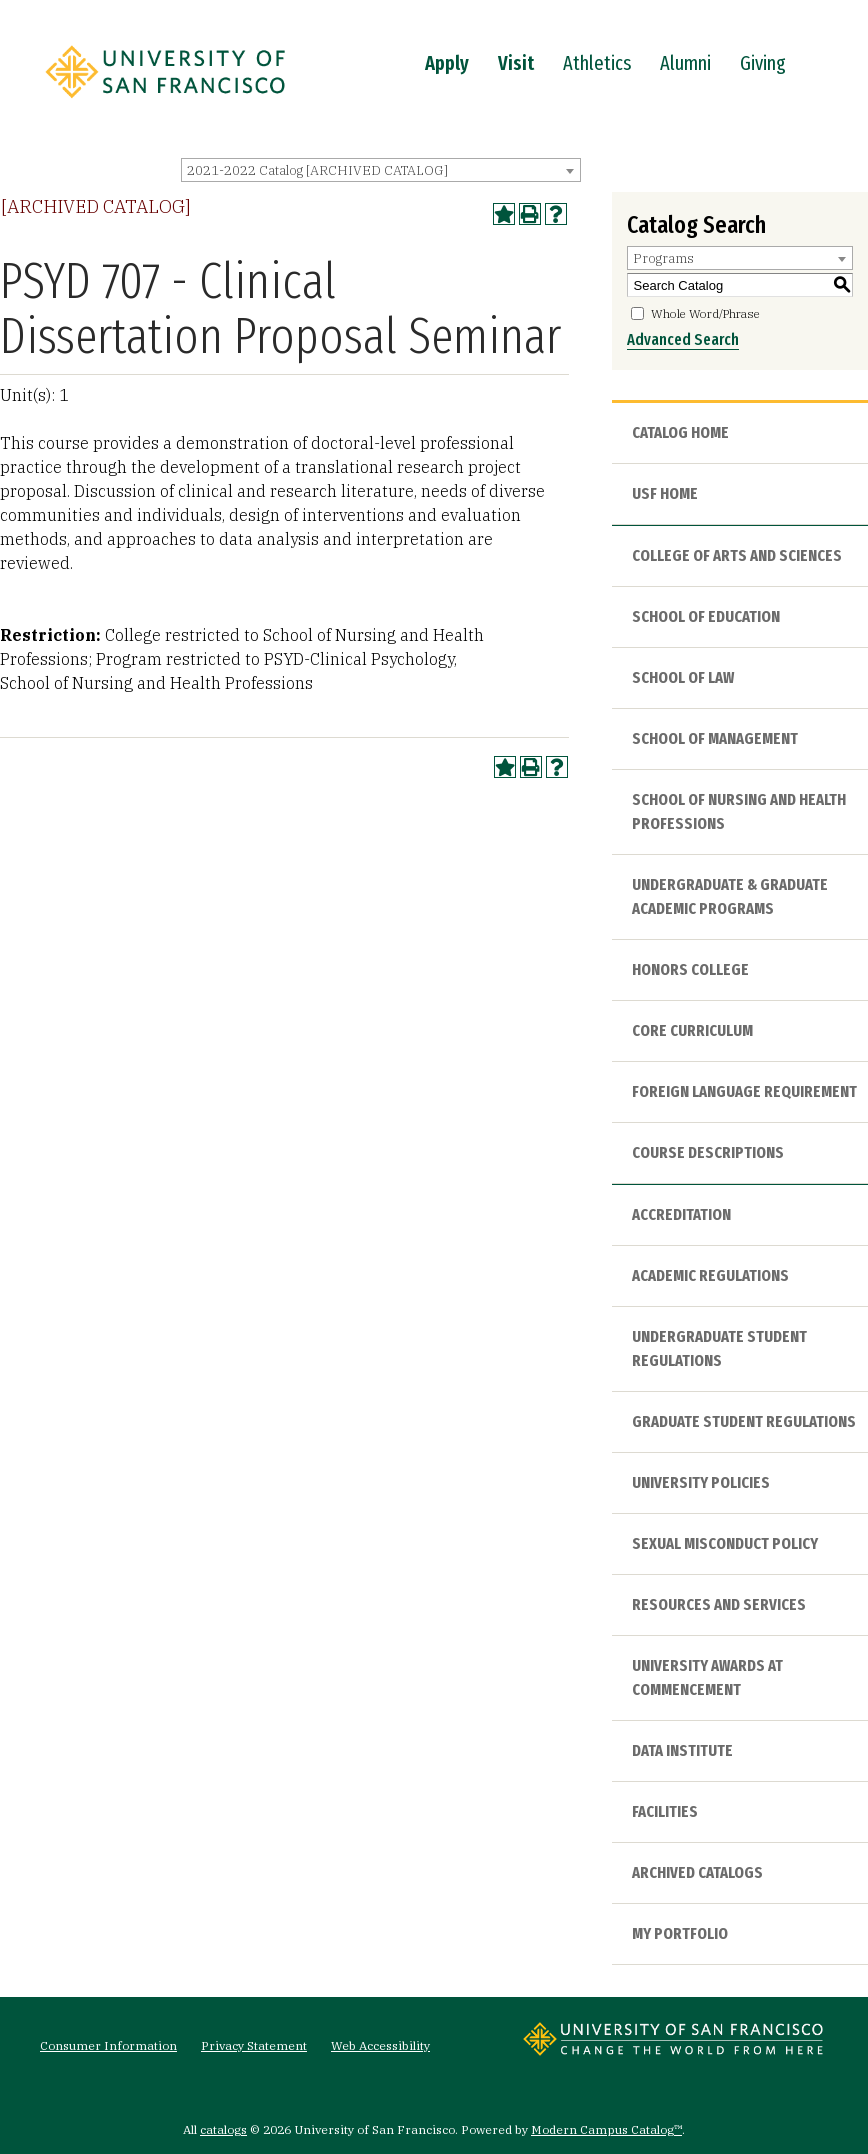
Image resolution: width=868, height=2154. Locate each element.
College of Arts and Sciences (737, 555)
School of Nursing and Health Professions (739, 811)
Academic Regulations (710, 1275)
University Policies (701, 1482)
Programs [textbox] (663, 258)
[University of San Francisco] (165, 103)
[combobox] (381, 170)
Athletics (597, 63)
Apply (447, 63)
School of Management (715, 738)
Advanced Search (683, 339)
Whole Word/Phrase (705, 313)
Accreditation (681, 1214)
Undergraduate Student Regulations (719, 1348)
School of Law (683, 677)
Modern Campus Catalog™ (606, 2129)
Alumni (685, 63)
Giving (763, 63)
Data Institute (682, 1750)
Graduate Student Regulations (744, 1421)
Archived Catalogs (697, 1872)
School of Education (706, 616)
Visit (516, 63)
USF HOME (665, 493)
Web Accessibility (380, 2045)
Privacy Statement (254, 2045)
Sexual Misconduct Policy (725, 1543)
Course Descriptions (708, 1152)
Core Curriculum (692, 1030)
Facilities (665, 1811)
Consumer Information (108, 2045)
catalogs (223, 2129)
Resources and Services (719, 1604)
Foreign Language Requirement (744, 1091)
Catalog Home (680, 432)
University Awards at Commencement (707, 1677)
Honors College (690, 969)
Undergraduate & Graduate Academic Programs (730, 896)
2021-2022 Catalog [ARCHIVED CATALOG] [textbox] (317, 170)
